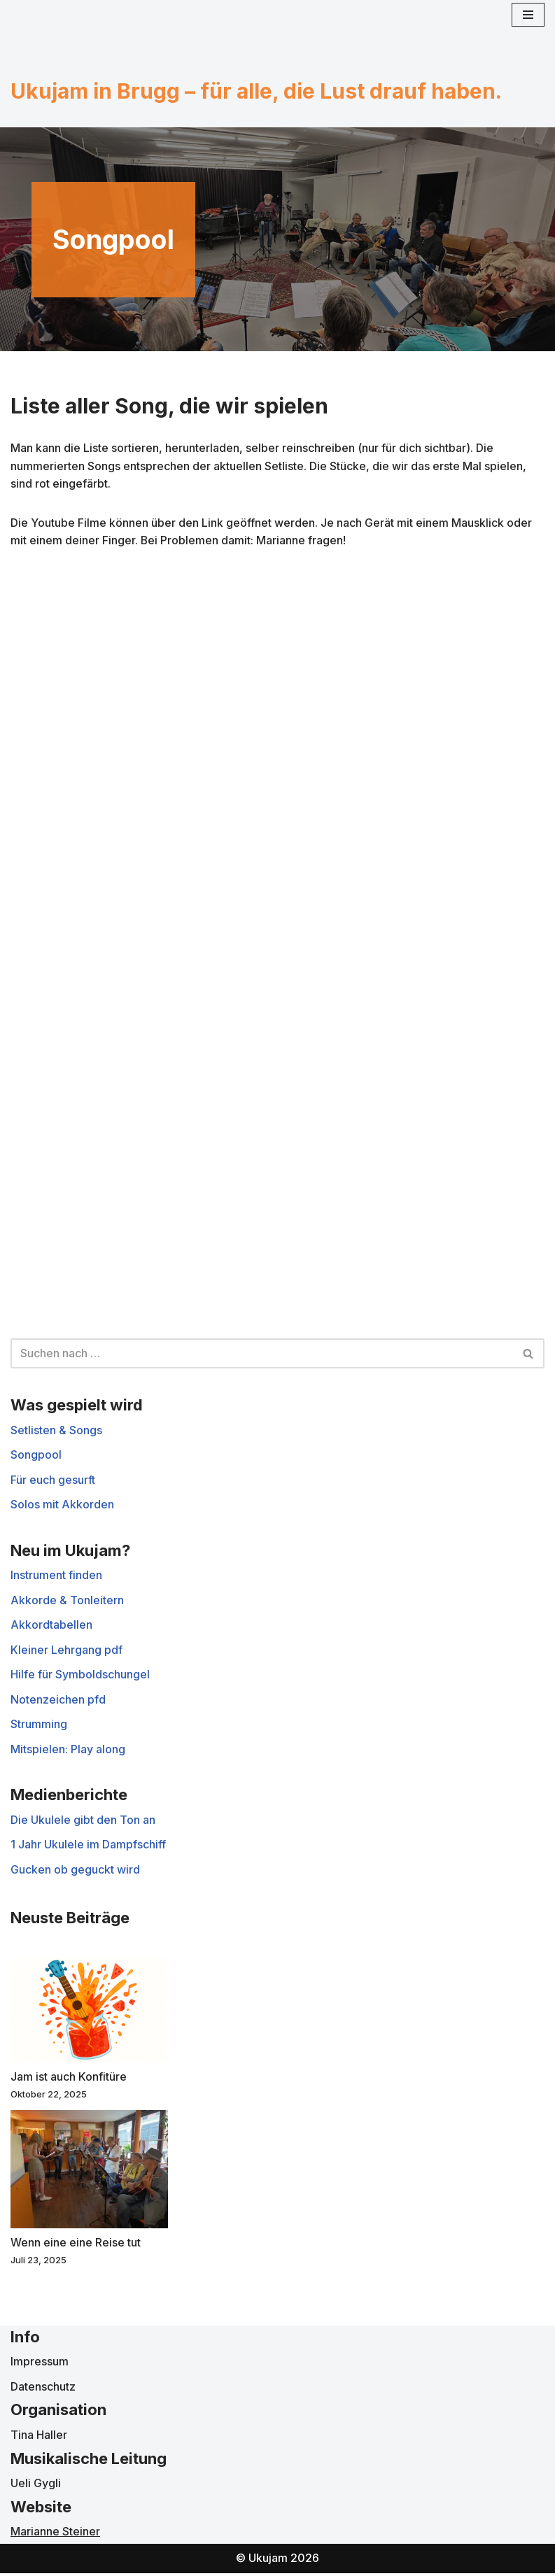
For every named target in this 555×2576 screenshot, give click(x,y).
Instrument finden (56, 1577)
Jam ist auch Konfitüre (68, 2079)
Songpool (36, 1456)
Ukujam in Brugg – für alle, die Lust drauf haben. (256, 91)
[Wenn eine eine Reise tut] (89, 2174)
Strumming (38, 1726)
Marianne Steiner (55, 2535)
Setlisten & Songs (56, 1431)
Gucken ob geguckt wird (75, 1871)
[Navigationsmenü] (528, 15)
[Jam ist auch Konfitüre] (89, 2015)
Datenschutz (43, 2389)
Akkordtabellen (51, 1627)
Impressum (39, 2365)
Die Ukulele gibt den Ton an (82, 1822)
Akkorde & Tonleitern (67, 1601)
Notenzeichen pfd (58, 1701)
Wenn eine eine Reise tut (75, 2245)
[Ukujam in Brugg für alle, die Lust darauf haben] (77, 52)
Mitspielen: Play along (67, 1751)
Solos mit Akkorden (62, 1506)
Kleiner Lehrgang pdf (66, 1651)
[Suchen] (261, 1354)
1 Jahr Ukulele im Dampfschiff (88, 1846)
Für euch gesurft (52, 1481)
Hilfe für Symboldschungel (80, 1676)
